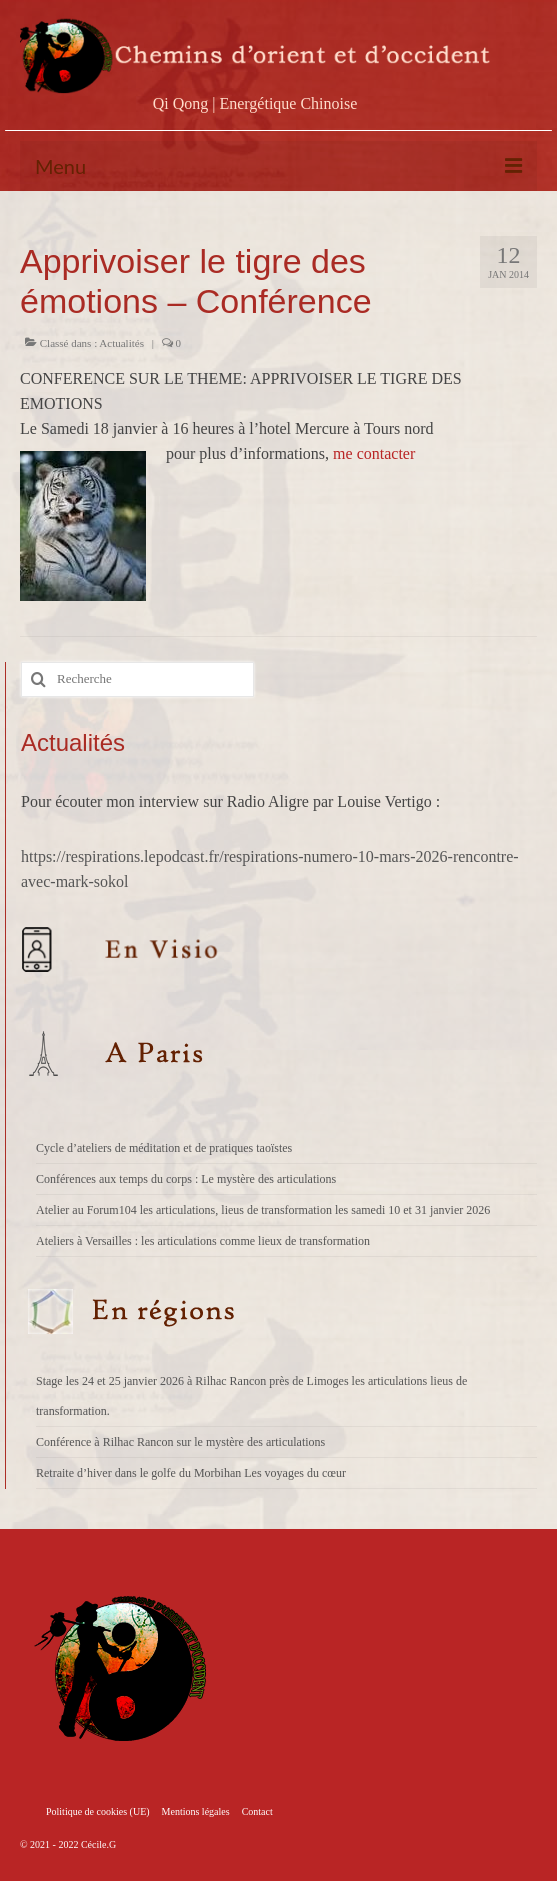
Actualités (121, 343)
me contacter (374, 453)
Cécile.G (98, 1844)
